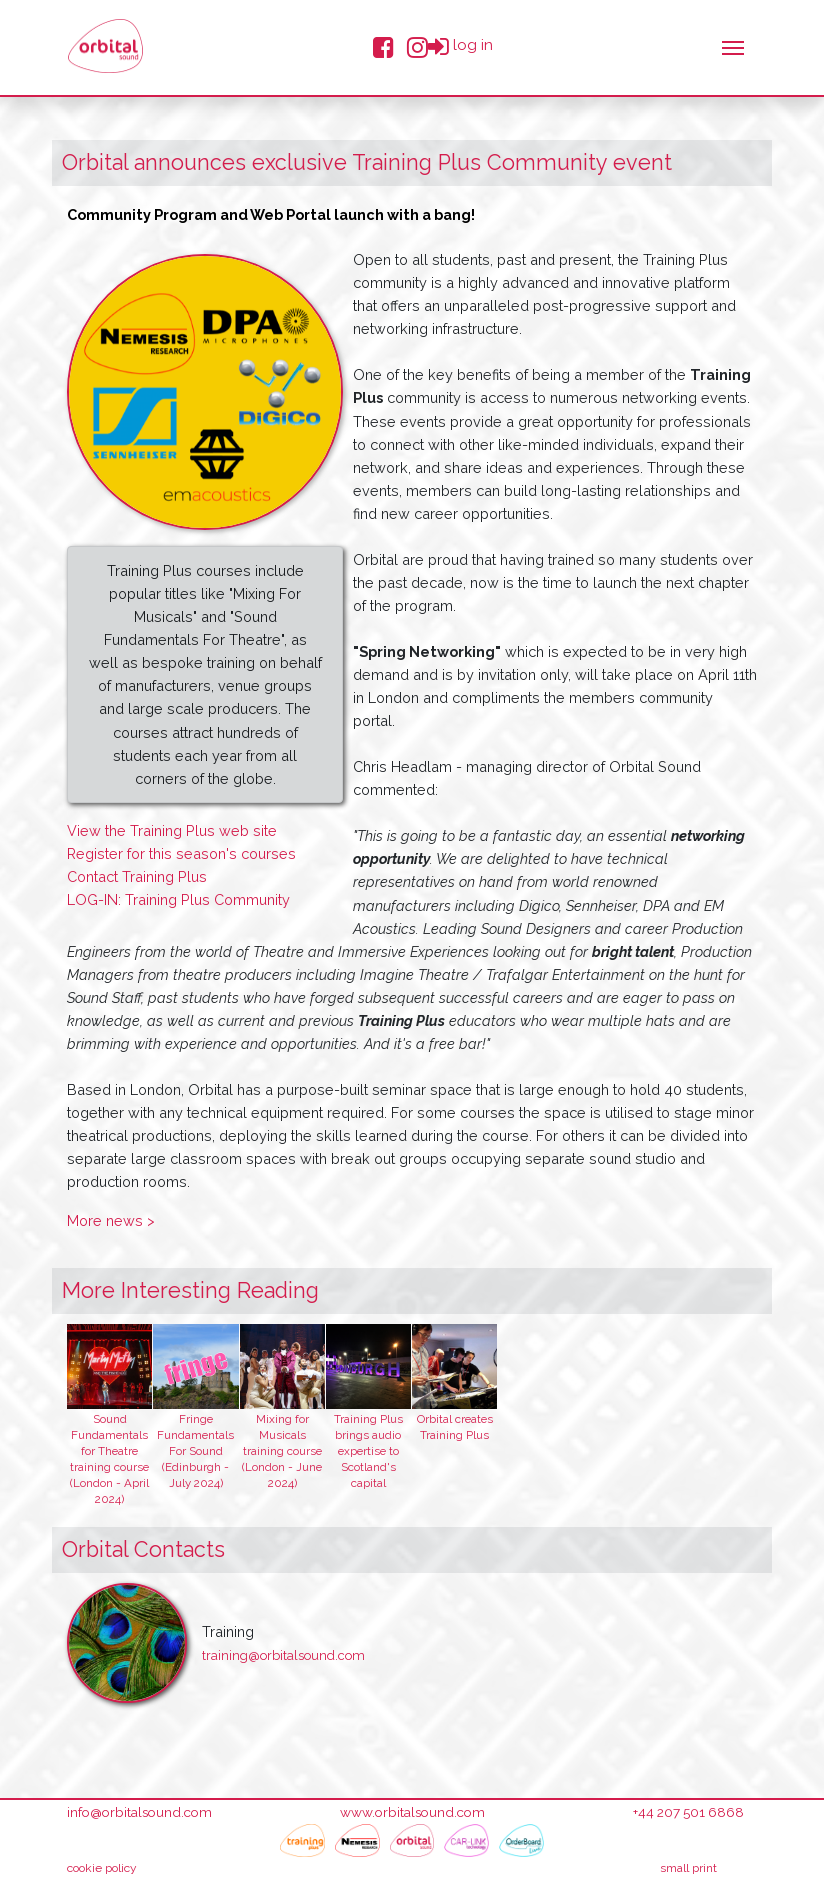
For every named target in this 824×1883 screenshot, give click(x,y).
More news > (111, 1220)
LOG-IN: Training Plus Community (178, 899)
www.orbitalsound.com (412, 1812)
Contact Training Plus (137, 876)
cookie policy (102, 1868)
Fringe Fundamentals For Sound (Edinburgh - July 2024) (195, 1450)
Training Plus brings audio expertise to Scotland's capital (368, 1450)
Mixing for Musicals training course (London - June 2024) (282, 1450)
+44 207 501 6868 (688, 1812)
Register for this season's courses (181, 853)
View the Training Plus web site (172, 830)
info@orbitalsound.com (139, 1812)
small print (688, 1868)
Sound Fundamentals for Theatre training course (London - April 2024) (109, 1458)
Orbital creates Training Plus (455, 1427)
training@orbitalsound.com (283, 1655)
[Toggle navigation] (733, 46)
